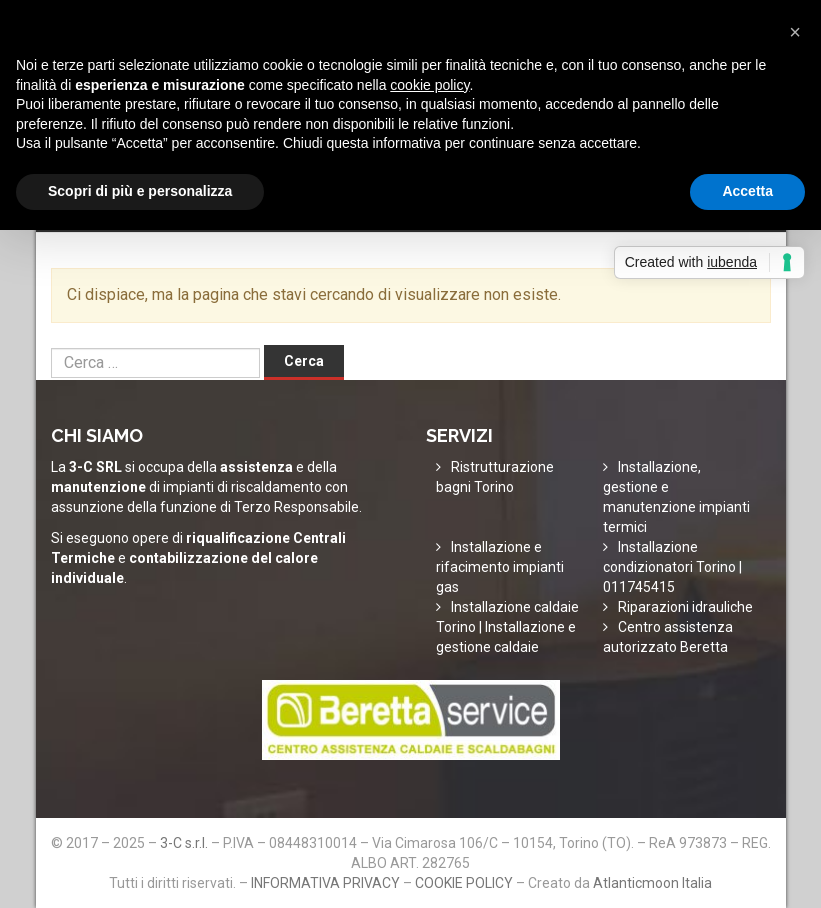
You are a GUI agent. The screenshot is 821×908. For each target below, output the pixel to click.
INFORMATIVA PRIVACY (325, 883)
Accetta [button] (747, 191)
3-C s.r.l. (184, 843)
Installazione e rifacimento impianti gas (500, 567)
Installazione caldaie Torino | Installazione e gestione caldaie (507, 627)
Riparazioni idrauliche (685, 607)
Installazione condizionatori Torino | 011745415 (672, 567)
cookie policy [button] (429, 85)
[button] (795, 32)
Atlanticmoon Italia (652, 883)
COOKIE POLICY (464, 883)
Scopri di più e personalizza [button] (140, 191)
